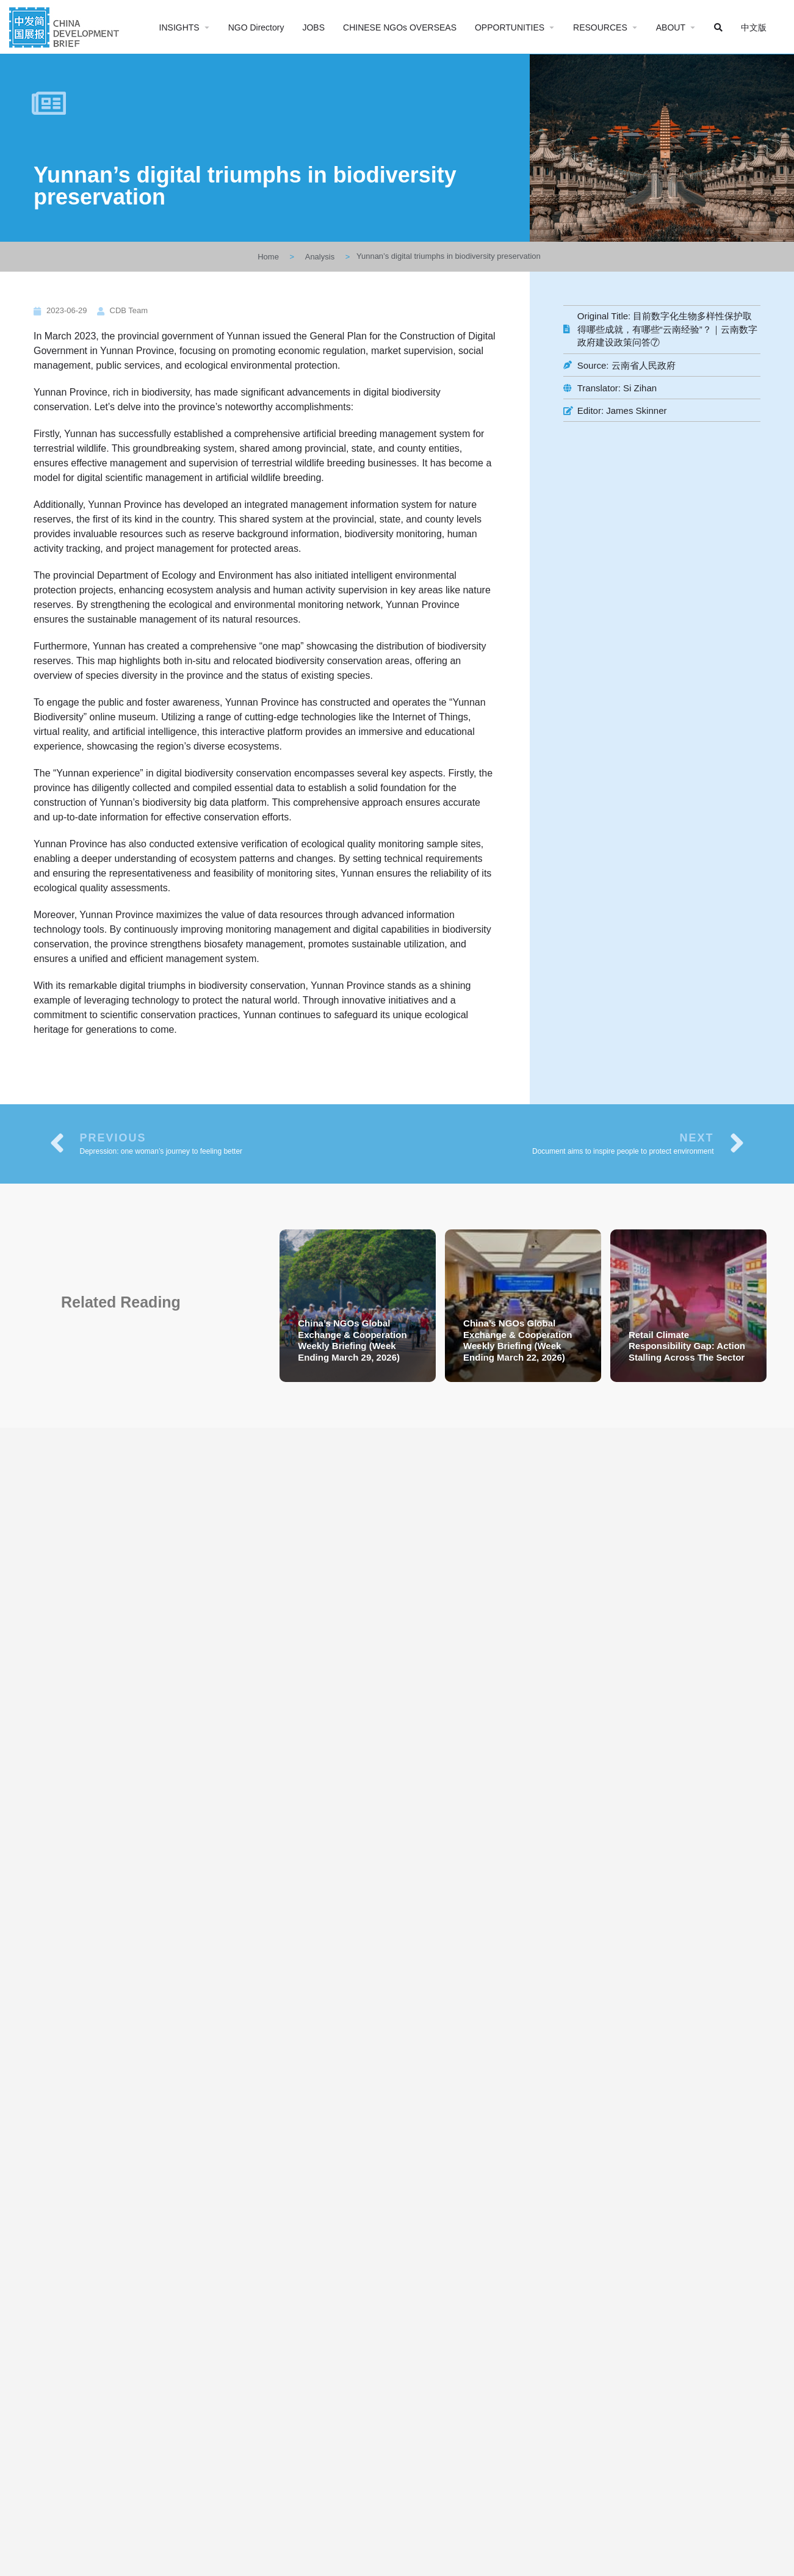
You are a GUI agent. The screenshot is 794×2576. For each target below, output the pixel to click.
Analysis (319, 256)
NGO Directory (256, 27)
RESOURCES (600, 27)
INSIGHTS (179, 27)
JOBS (313, 27)
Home (268, 256)
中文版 (754, 27)
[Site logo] (65, 26)
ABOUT (670, 27)
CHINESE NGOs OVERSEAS (400, 27)
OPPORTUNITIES (509, 27)
